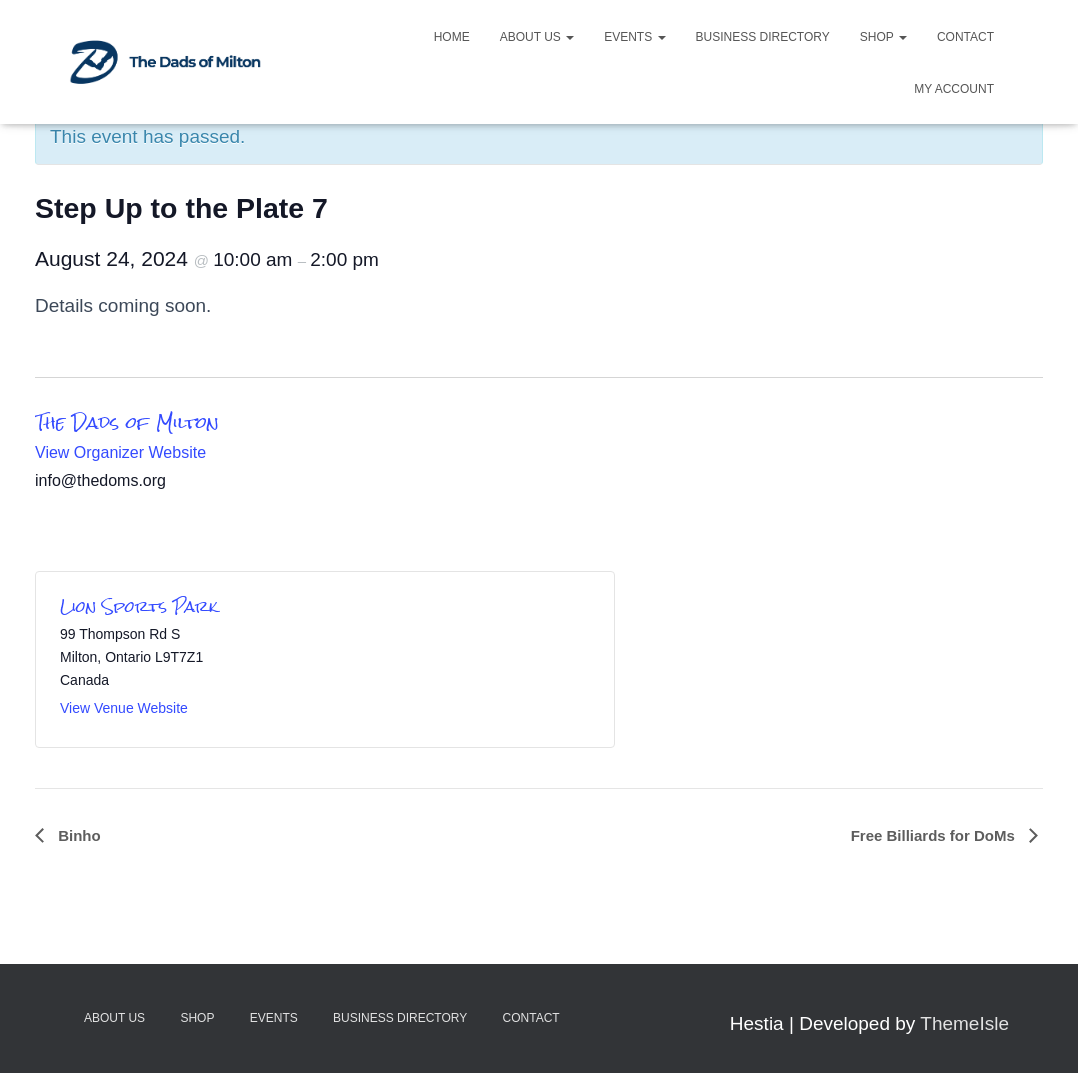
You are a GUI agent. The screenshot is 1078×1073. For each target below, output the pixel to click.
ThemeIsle (964, 1023)
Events (634, 37)
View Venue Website (124, 708)
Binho (77, 835)
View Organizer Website (120, 452)
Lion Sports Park (139, 606)
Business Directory (763, 37)
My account (954, 89)
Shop (883, 37)
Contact (965, 37)
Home (452, 37)
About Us (537, 37)
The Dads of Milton (127, 422)
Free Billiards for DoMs (935, 835)
